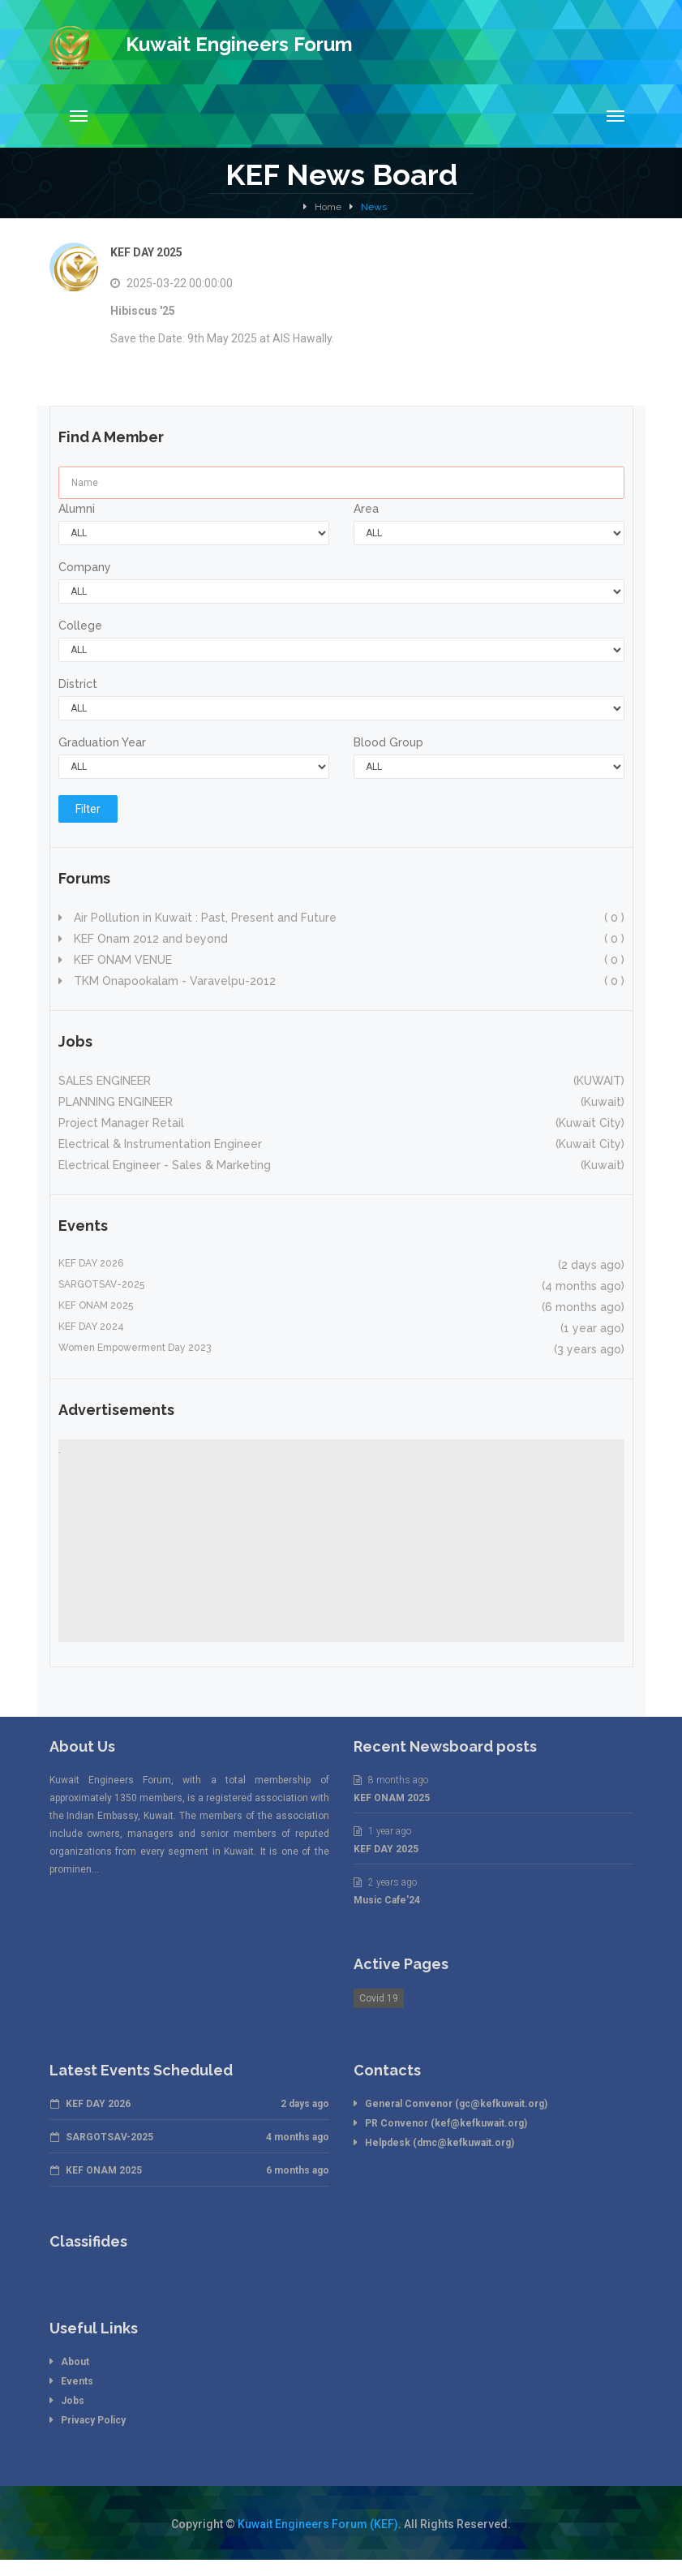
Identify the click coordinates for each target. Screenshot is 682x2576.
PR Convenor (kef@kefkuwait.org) (446, 2123)
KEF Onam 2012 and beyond (347, 938)
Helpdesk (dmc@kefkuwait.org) (439, 2142)
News (374, 207)
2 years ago (385, 1882)
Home (328, 207)
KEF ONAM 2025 (392, 1798)
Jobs (72, 2400)
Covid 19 (378, 1998)
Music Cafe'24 (387, 1900)
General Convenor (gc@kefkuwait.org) (456, 2103)
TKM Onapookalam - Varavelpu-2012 (347, 981)
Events (77, 2381)
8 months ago (391, 1780)
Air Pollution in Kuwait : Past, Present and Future (347, 917)
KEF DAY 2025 (146, 252)
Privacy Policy (93, 2420)
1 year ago (382, 1831)
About (75, 2361)
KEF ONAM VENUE (347, 960)
